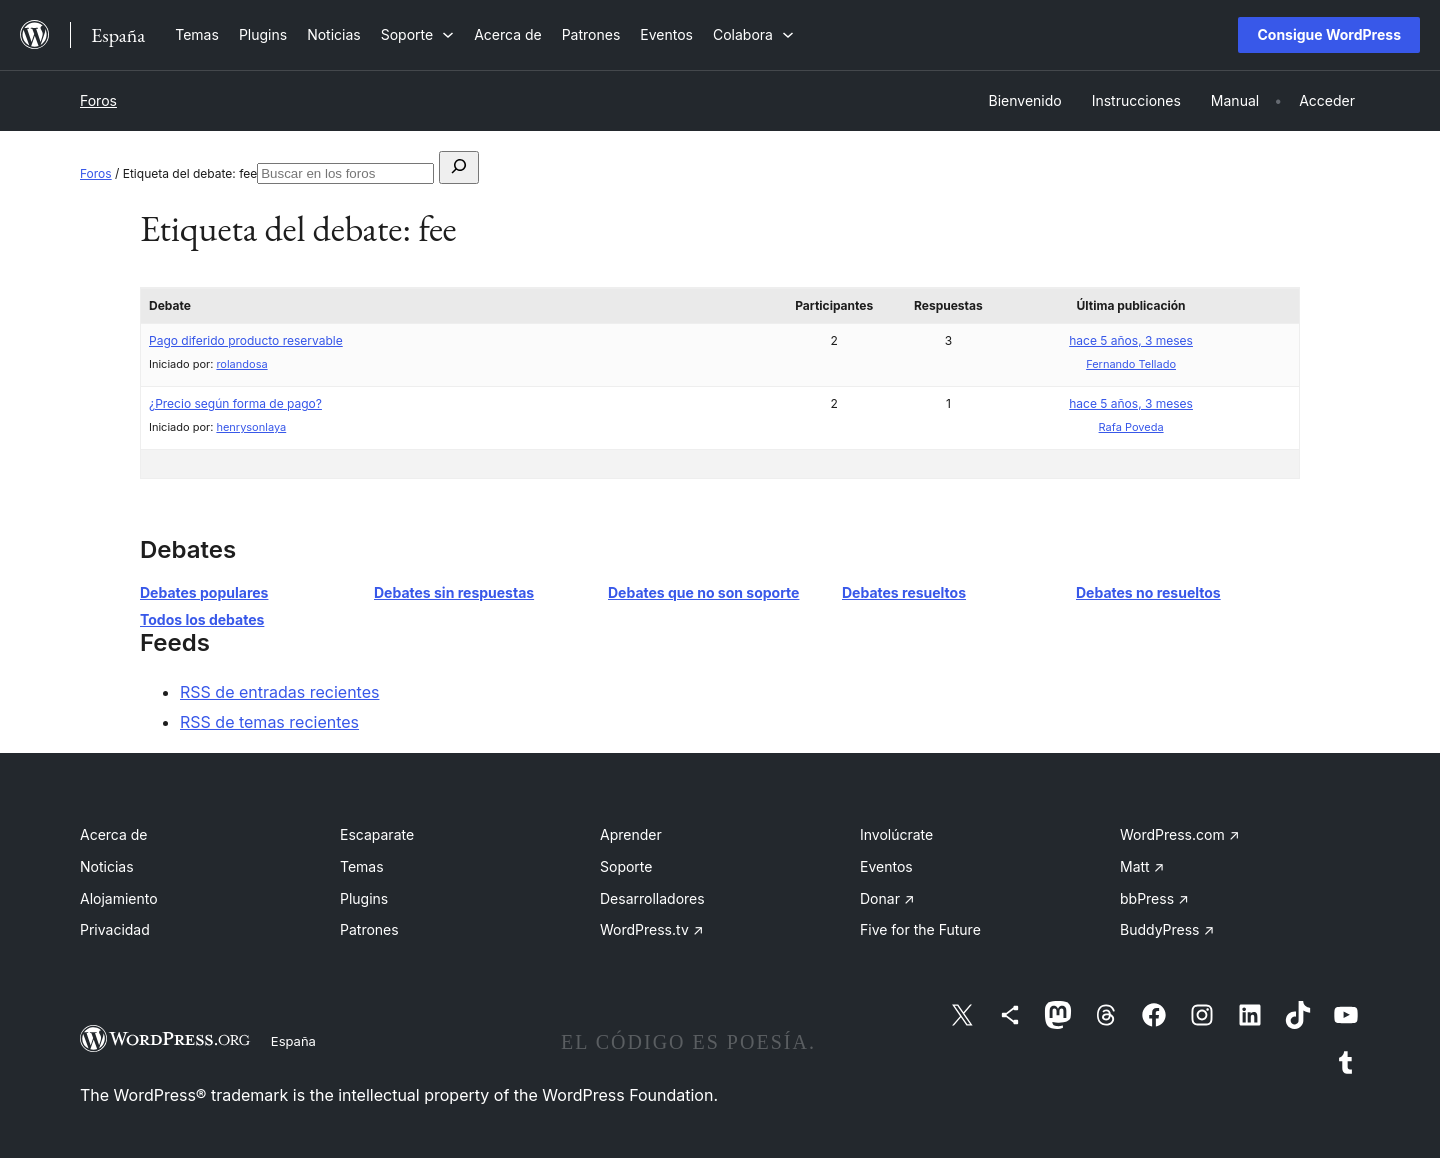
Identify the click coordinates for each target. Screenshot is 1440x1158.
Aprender (631, 834)
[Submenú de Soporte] (417, 34)
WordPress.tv (652, 929)
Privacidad (115, 929)
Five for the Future (920, 929)
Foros (98, 100)
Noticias (107, 866)
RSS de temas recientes (269, 722)
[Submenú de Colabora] (753, 34)
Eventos (886, 866)
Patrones (369, 929)
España (293, 1041)
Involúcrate (896, 834)
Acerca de (114, 834)
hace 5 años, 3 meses (1131, 340)
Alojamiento (119, 898)
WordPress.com (1180, 834)
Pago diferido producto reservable (246, 340)
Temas (362, 866)
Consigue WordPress (1329, 34)
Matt (1142, 866)
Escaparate (377, 834)
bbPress (1154, 898)
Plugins (364, 898)
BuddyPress (1167, 929)
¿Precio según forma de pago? (235, 403)
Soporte (626, 866)
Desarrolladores (652, 898)
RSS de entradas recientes (279, 692)
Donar (887, 898)
